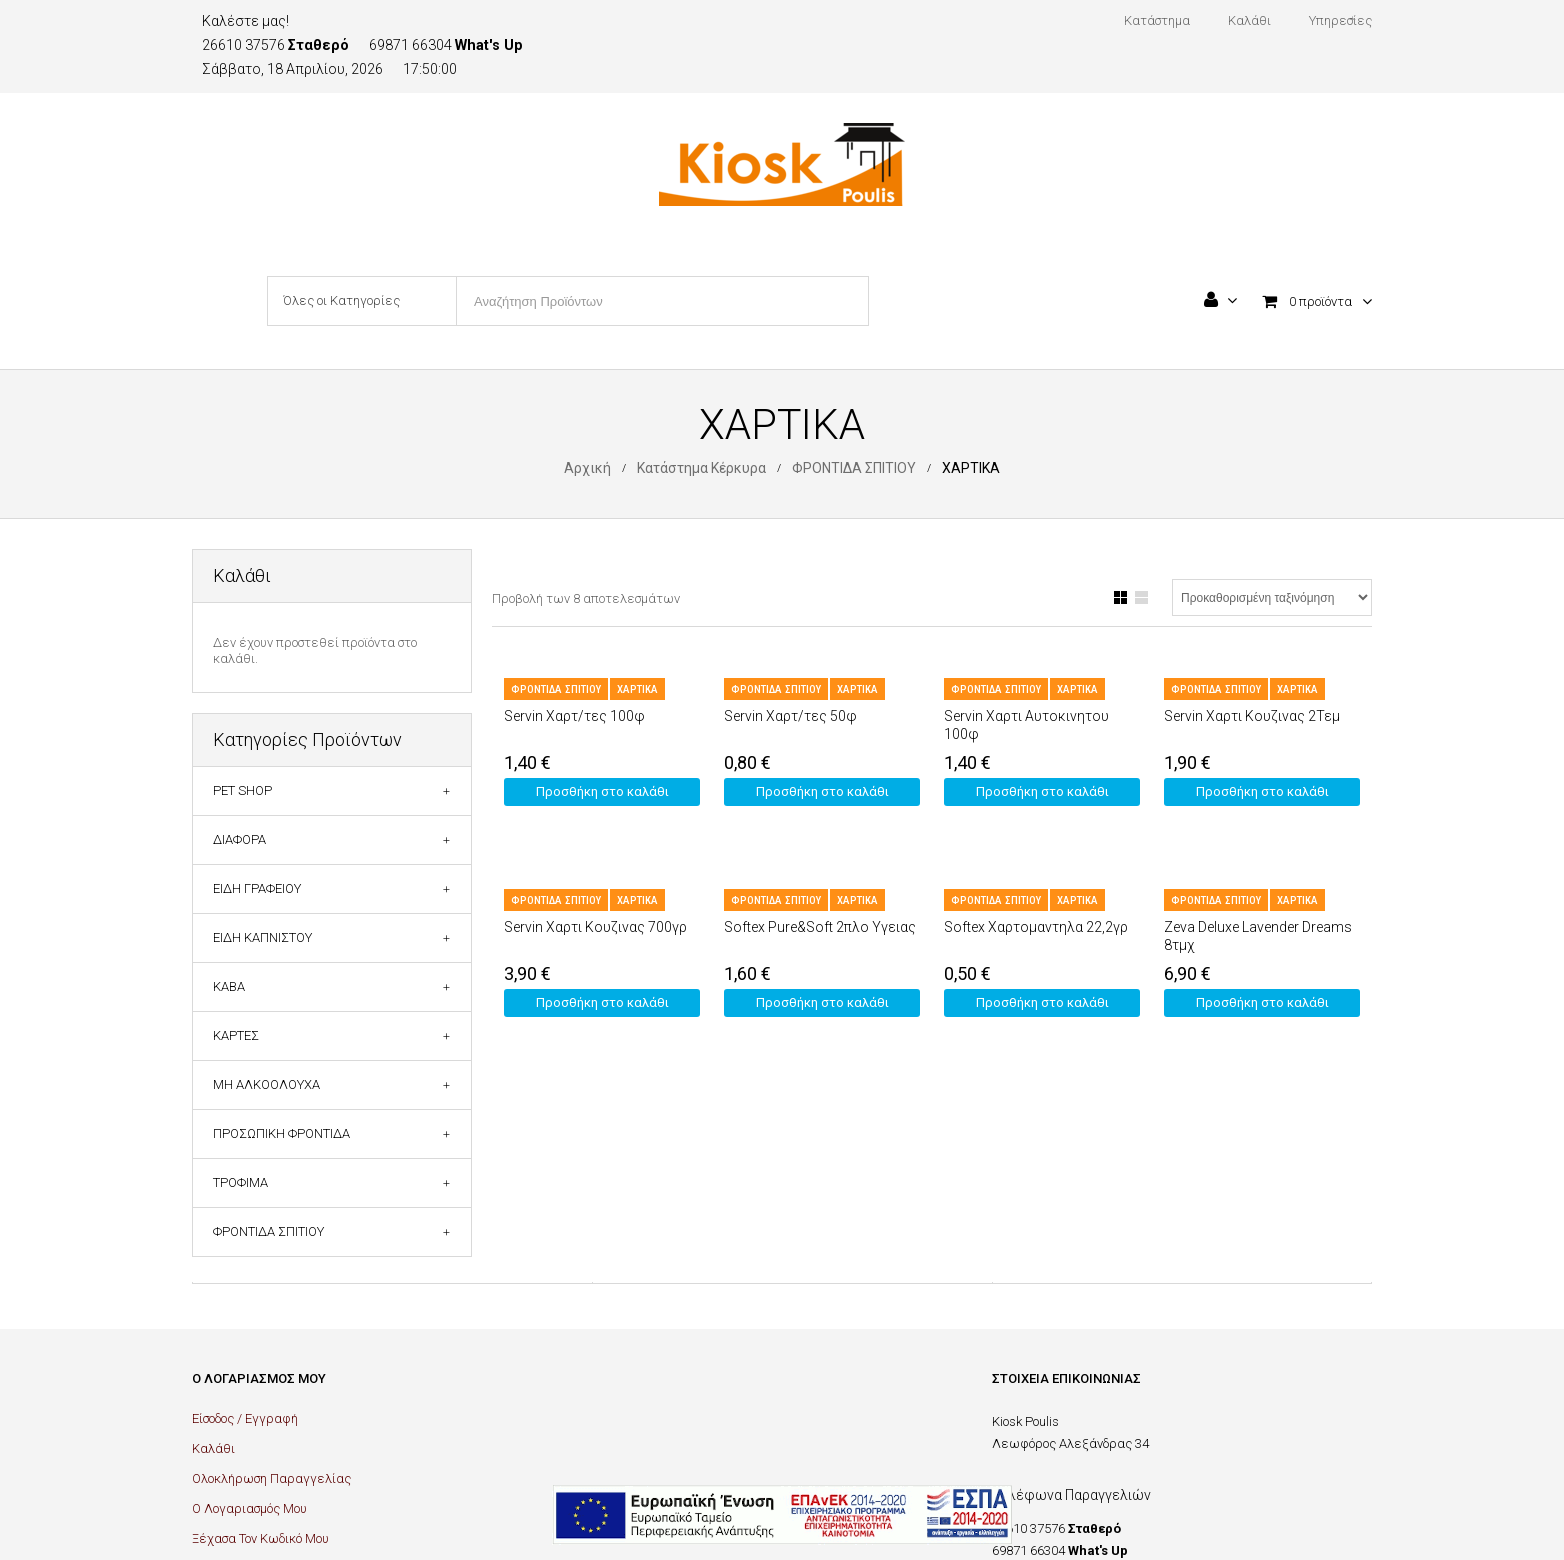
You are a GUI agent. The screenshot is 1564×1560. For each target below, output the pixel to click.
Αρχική (587, 468)
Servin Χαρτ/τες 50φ (790, 716)
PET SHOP (242, 790)
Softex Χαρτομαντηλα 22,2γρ (1036, 927)
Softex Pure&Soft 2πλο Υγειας (820, 927)
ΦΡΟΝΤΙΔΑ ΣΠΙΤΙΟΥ (854, 468)
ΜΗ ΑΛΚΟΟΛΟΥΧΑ (266, 1084)
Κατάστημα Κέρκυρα (701, 468)
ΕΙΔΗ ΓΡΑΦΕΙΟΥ (257, 888)
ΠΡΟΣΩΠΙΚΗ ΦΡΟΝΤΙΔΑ (281, 1133)
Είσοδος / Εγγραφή (245, 1418)
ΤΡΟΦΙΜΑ (240, 1182)
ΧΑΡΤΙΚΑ (637, 689)
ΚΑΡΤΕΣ (236, 1035)
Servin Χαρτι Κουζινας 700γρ (595, 927)
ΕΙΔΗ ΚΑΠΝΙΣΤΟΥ (262, 937)
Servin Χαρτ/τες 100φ (574, 716)
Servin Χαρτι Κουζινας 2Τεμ (1252, 716)
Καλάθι (213, 1448)
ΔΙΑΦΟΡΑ (239, 839)
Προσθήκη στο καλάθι (602, 791)
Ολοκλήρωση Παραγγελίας (271, 1478)
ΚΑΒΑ (229, 986)
